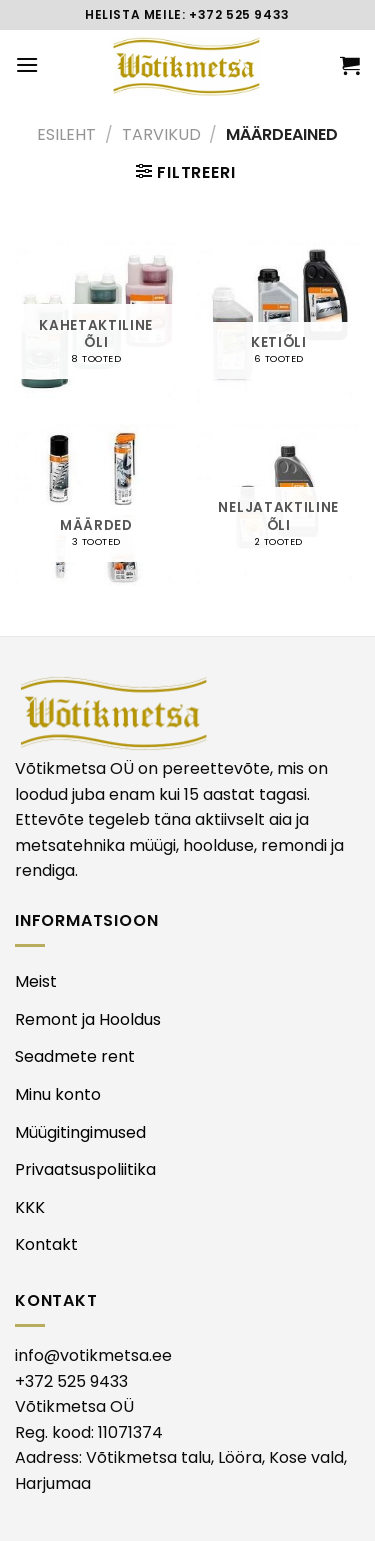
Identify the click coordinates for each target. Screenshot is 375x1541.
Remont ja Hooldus (88, 1019)
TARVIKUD (161, 134)
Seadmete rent (75, 1056)
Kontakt (46, 1244)
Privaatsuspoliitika (85, 1169)
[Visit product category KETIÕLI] (278, 322)
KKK (30, 1207)
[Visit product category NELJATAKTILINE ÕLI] (278, 504)
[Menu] (27, 64)
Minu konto (58, 1094)
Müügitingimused (80, 1132)
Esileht (66, 134)
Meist (36, 981)
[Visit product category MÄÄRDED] (96, 504)
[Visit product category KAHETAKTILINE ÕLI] (96, 322)
